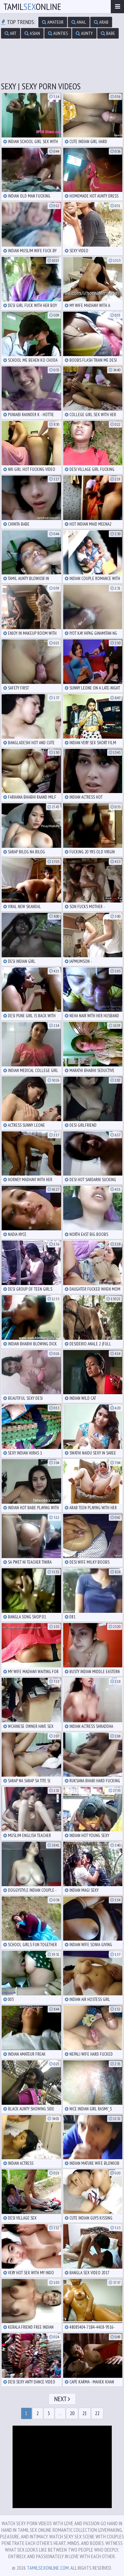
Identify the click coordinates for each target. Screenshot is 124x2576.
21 (84, 2413)
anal (78, 22)
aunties (58, 33)
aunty (84, 33)
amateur (52, 22)
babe (108, 33)
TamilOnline (32, 6)
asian (32, 33)
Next (62, 2399)
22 (97, 2413)
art (11, 33)
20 (72, 2413)
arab (101, 22)
